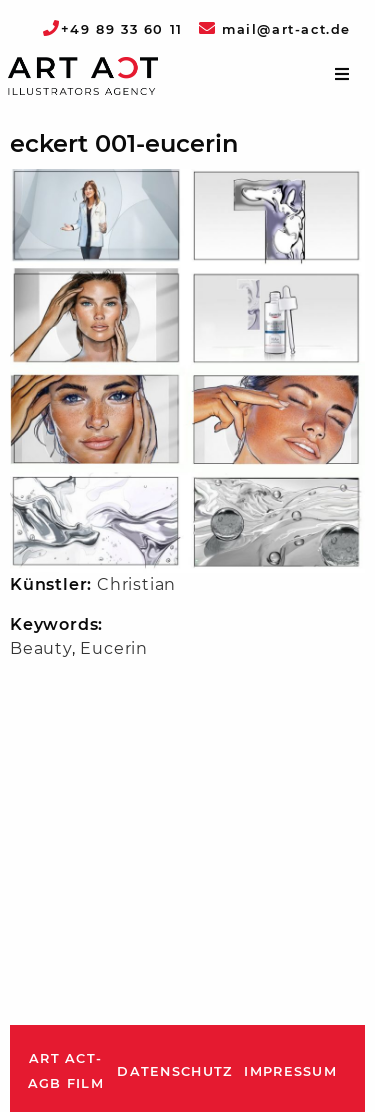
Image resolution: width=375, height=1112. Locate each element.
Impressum (290, 1071)
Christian (136, 584)
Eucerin (114, 648)
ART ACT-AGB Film (66, 1071)
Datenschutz (174, 1071)
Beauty (41, 648)
